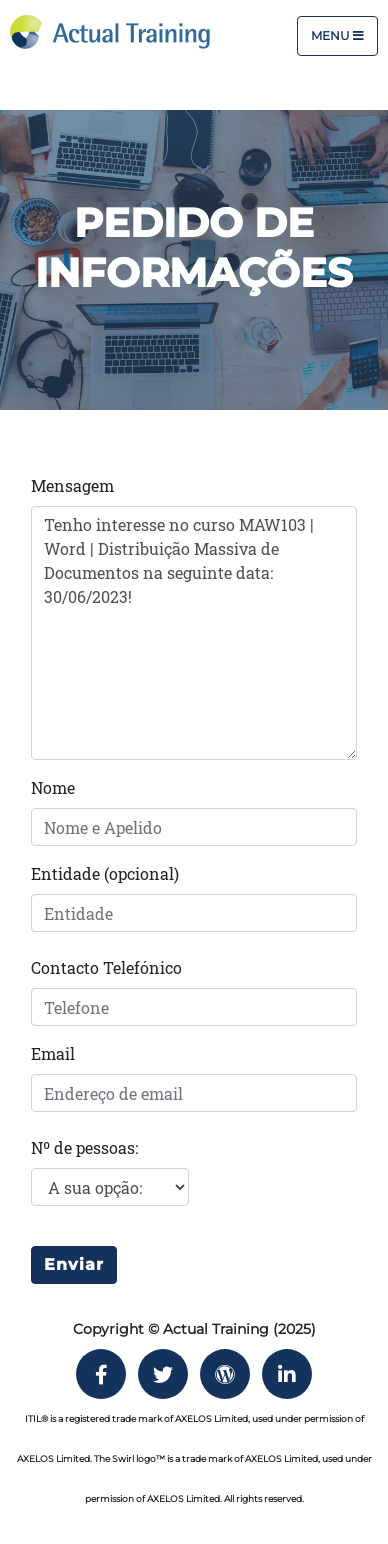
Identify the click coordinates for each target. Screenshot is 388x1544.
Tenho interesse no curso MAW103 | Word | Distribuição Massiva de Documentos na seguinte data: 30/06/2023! (194, 633)
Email (53, 1053)
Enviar (74, 1264)
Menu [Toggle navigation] (337, 35)
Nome (53, 787)
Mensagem (72, 485)
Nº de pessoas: (84, 1147)
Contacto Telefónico (106, 967)
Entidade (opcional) (105, 873)
